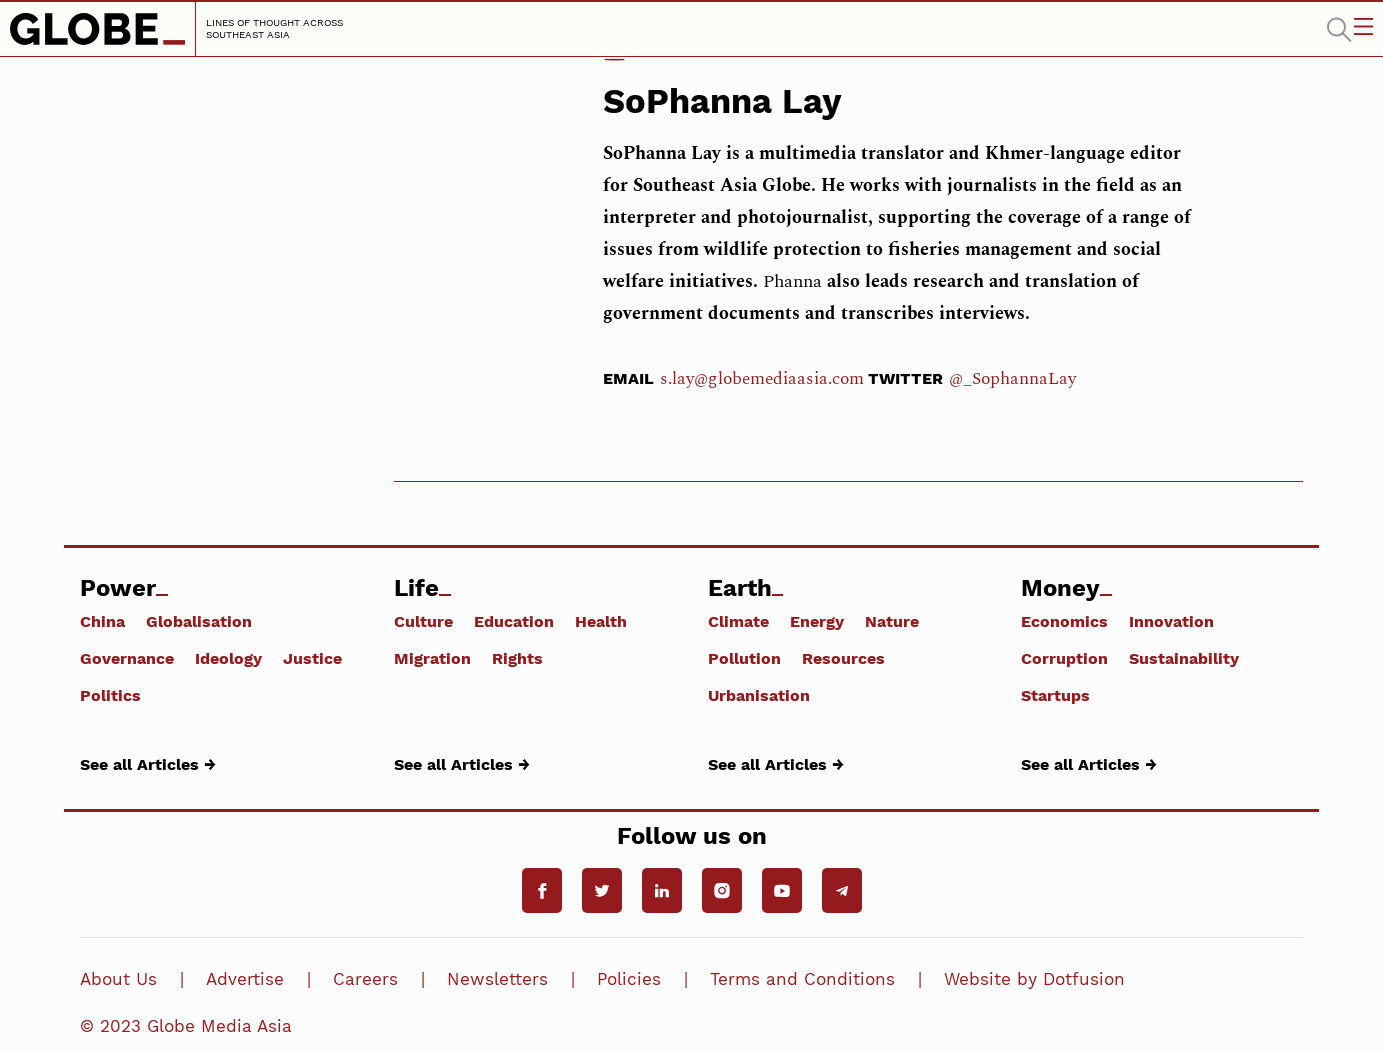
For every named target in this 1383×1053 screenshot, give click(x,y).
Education (514, 621)
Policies (629, 979)
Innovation (1171, 621)
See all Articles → (148, 764)
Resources (843, 658)
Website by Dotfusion (1034, 979)
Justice (312, 658)
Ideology (228, 658)
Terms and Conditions (802, 979)
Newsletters (497, 979)
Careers (365, 979)
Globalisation (199, 621)
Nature (892, 621)
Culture (423, 621)
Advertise (245, 979)
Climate (738, 621)
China (102, 621)
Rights (517, 658)
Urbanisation (759, 695)
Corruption (1064, 658)
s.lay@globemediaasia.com (762, 378)
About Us (118, 979)
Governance (127, 658)
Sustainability (1184, 658)
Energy (817, 621)
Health (601, 621)
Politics (110, 695)
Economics (1064, 621)
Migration (432, 658)
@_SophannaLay (1012, 378)
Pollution (744, 658)
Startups (1055, 695)
